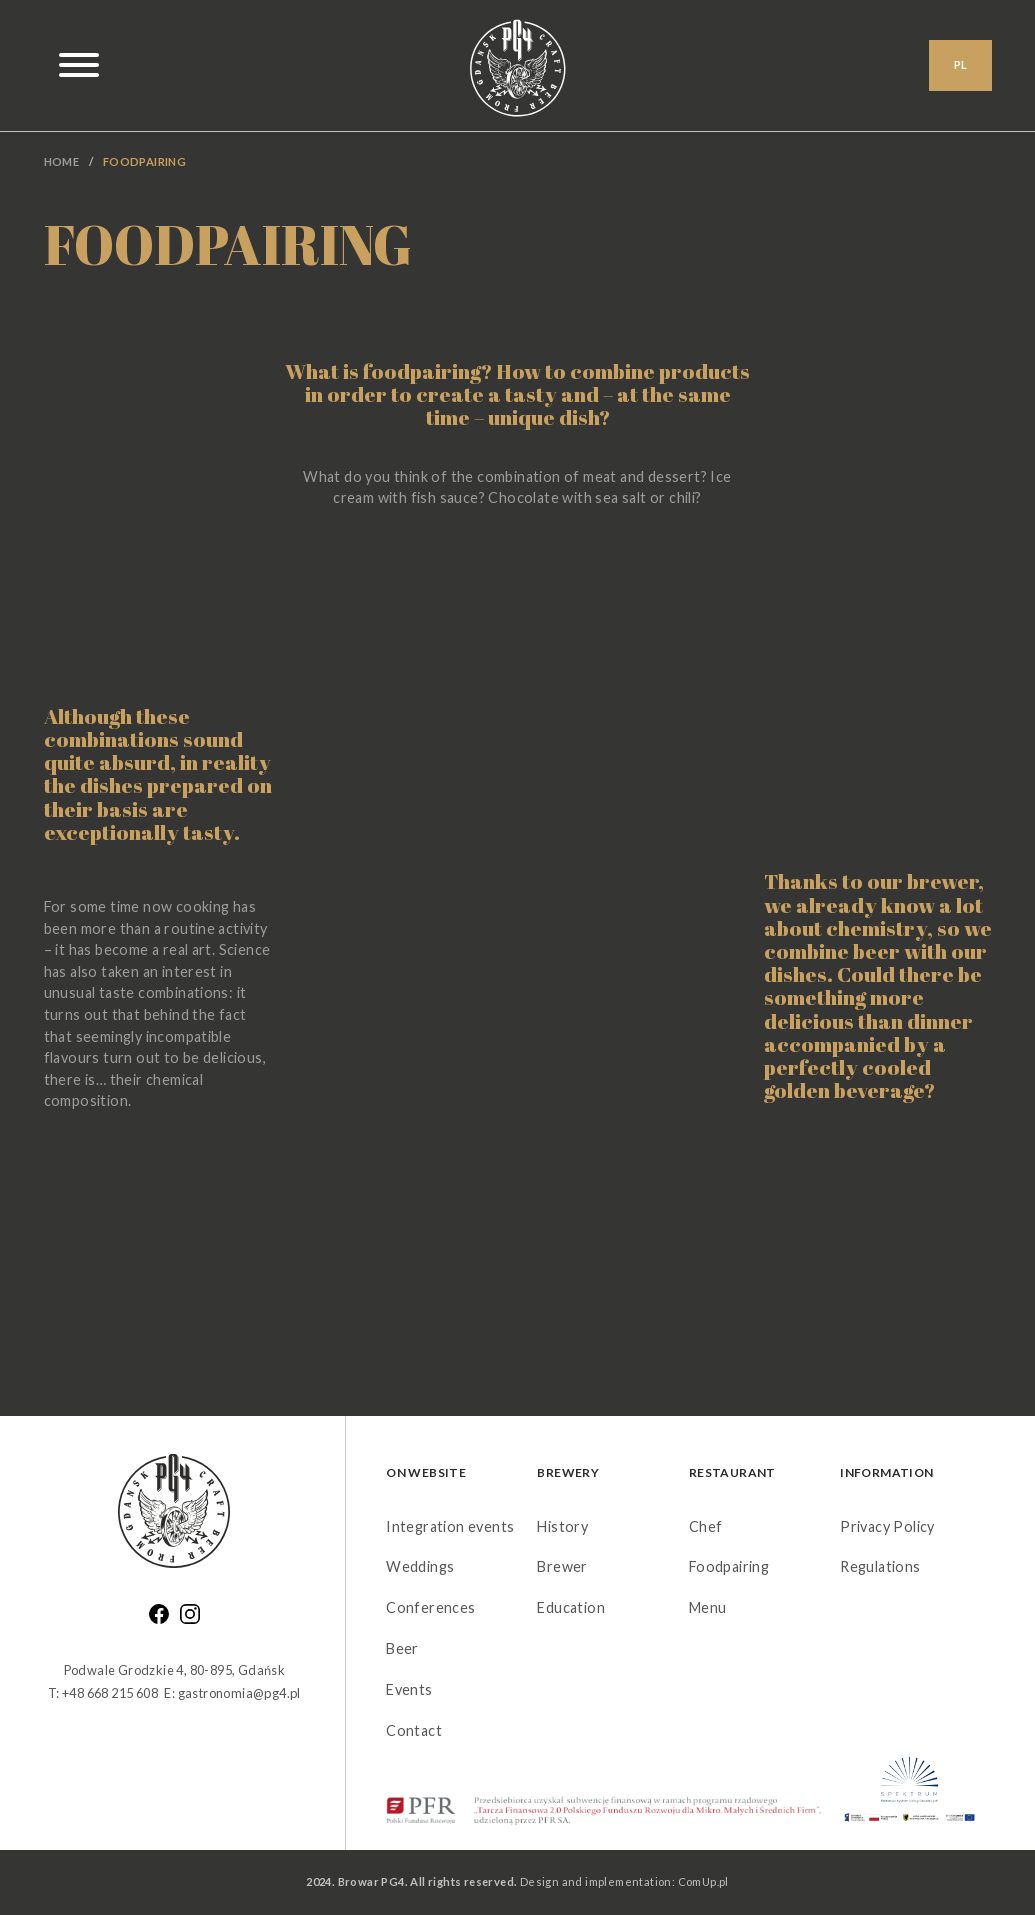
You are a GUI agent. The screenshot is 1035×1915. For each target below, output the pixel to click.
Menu (708, 1607)
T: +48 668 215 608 (103, 1693)
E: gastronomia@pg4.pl (232, 1693)
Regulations (880, 1566)
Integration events (450, 1526)
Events (409, 1689)
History (562, 1526)
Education (571, 1607)
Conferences (430, 1607)
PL (960, 66)
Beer (402, 1648)
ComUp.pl (703, 1881)
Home (62, 161)
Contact (414, 1730)
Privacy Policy (887, 1526)
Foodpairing (729, 1566)
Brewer (562, 1566)
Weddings (420, 1566)
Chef (706, 1526)
